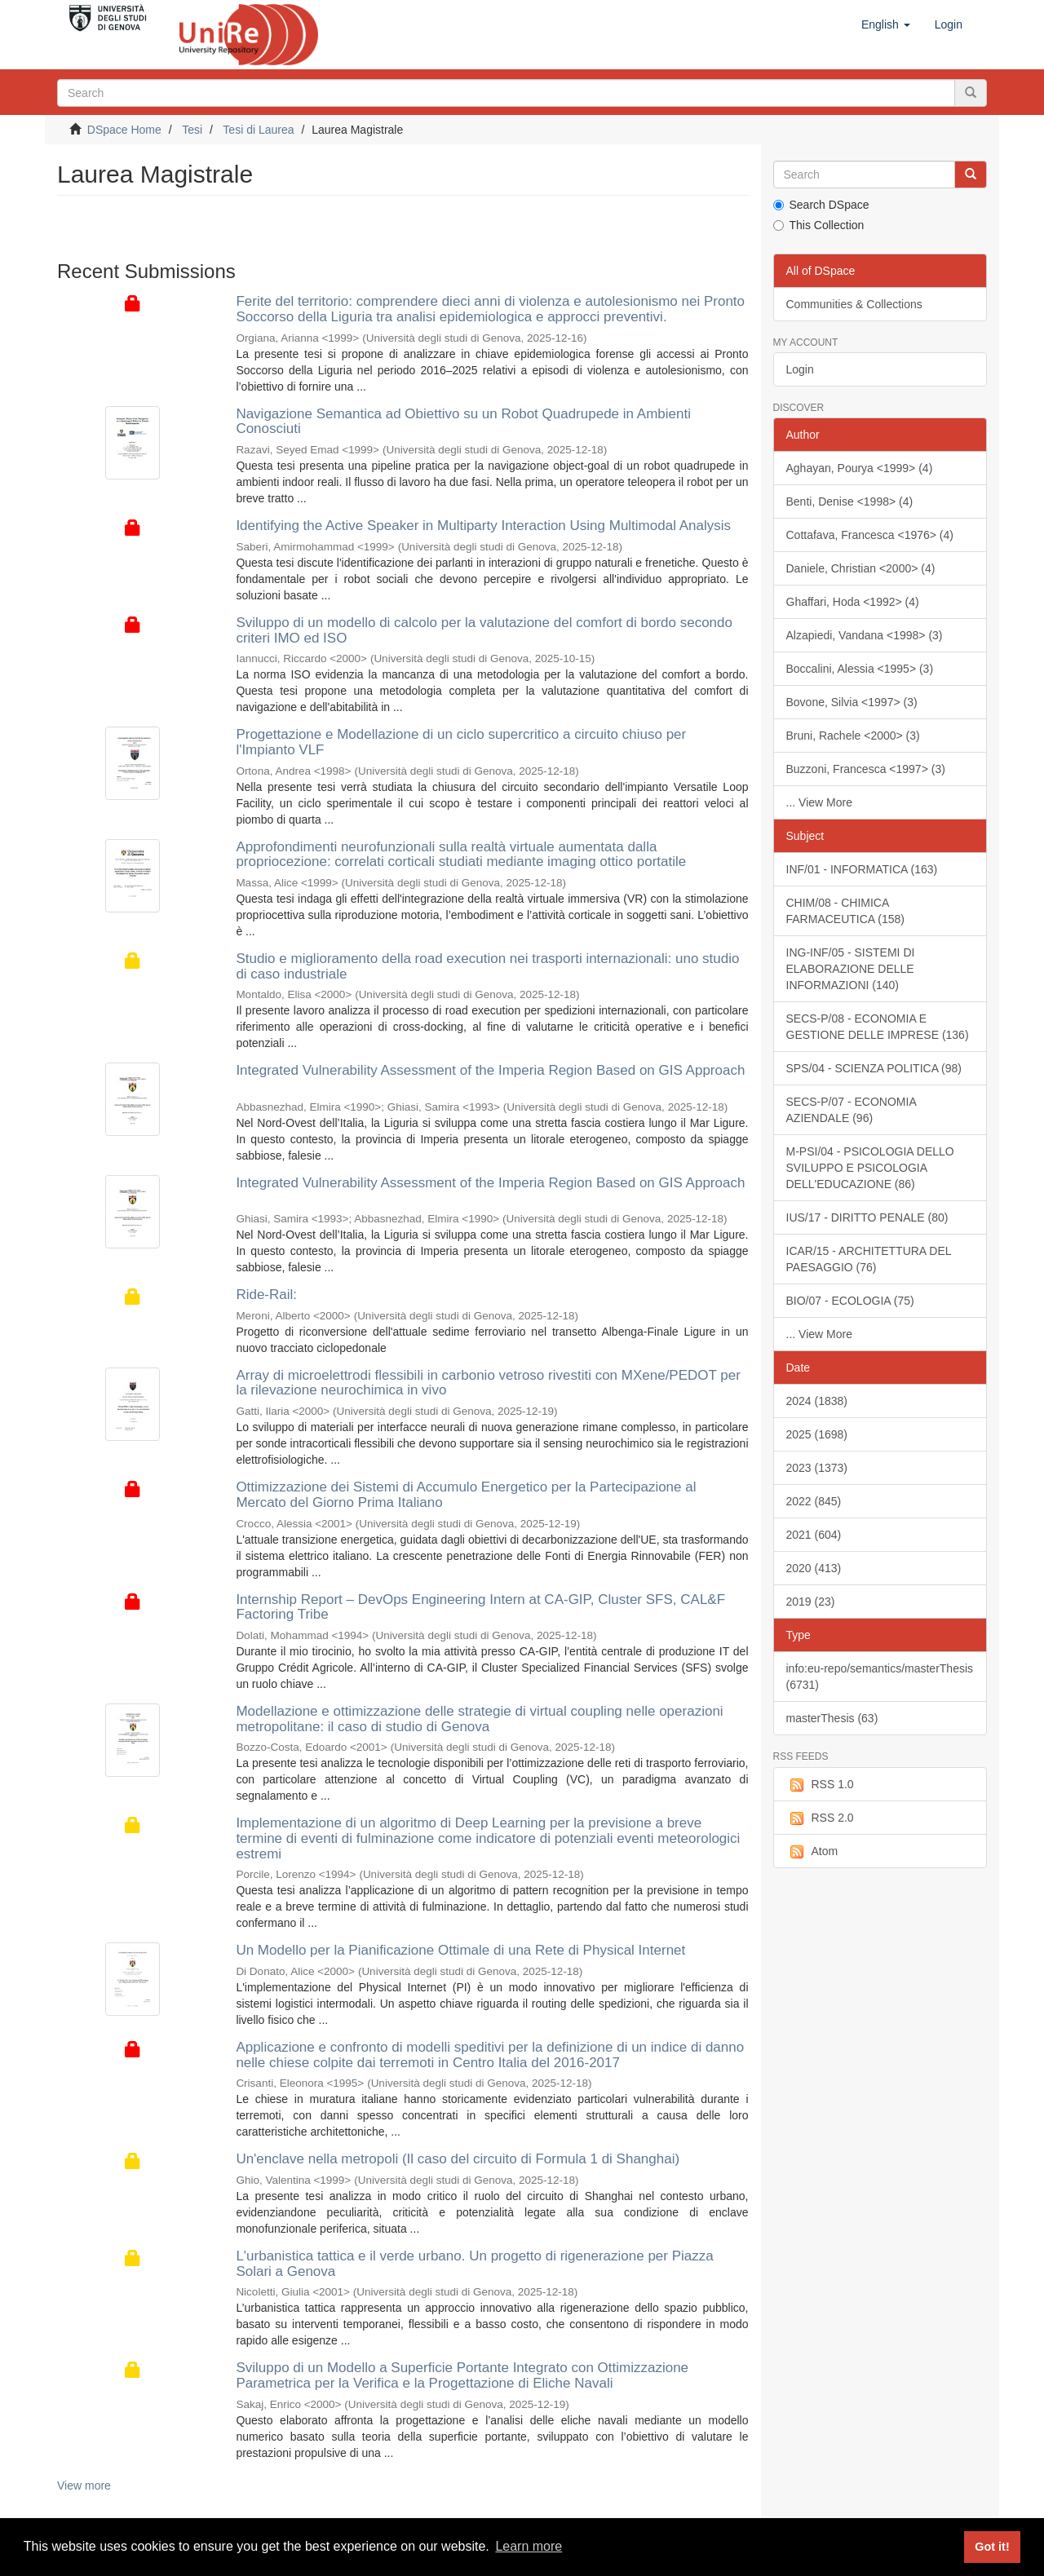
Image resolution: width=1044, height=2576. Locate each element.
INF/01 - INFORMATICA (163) (862, 869)
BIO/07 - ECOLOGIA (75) (850, 1300)
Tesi (192, 129)
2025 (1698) (817, 1434)
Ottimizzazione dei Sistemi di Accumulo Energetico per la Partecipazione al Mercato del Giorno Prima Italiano (466, 1494)
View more (84, 2485)
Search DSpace (821, 204)
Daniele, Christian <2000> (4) (861, 568)
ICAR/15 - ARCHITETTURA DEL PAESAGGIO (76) (869, 1259)
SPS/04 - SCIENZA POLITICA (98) (874, 1068)
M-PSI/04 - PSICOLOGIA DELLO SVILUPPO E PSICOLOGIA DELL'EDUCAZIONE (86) (870, 1168)
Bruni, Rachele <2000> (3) (853, 735)
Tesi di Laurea (258, 129)
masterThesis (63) (832, 1718)
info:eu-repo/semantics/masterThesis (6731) (880, 1676)
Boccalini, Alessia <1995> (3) (860, 668)
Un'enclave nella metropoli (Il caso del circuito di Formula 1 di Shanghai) (457, 2159)
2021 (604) (814, 1534)
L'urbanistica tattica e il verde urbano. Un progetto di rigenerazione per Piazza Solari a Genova (474, 2263)
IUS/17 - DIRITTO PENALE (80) (867, 1217)
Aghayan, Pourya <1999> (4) (859, 468)
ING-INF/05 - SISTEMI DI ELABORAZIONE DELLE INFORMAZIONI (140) (850, 969)
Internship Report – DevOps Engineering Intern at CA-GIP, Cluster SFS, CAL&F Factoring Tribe (480, 1607)
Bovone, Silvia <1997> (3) (852, 702)
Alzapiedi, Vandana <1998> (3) (864, 635)
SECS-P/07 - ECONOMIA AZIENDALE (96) (851, 1110)
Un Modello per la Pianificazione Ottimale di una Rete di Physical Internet (460, 1950)
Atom (812, 1852)
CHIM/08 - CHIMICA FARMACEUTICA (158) (845, 911)
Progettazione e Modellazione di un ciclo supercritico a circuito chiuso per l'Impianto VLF (461, 742)
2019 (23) (810, 1601)
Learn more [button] (528, 2546)
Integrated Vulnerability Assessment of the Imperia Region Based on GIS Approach (490, 1070)
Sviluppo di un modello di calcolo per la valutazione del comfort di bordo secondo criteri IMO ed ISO (484, 630)
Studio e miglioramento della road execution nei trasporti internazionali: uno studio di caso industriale (487, 966)
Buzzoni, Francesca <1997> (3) (865, 768)
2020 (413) (814, 1568)
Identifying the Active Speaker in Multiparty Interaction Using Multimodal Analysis (483, 525)
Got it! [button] (992, 2546)
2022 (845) (814, 1501)
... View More (819, 802)
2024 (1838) (817, 1400)
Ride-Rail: (266, 1294)
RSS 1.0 (820, 1785)
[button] (885, 24)
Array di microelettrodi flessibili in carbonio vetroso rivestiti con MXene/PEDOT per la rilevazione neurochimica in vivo (488, 1383)
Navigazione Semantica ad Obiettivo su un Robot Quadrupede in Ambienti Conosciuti (463, 421)
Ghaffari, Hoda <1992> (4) (852, 601)
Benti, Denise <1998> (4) (850, 501)
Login (800, 369)
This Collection (819, 225)
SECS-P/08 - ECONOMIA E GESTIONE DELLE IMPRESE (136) (877, 1026)
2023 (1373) (817, 1467)
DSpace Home (124, 129)
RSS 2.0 (820, 1818)
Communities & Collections (854, 304)
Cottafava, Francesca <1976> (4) (869, 534)
